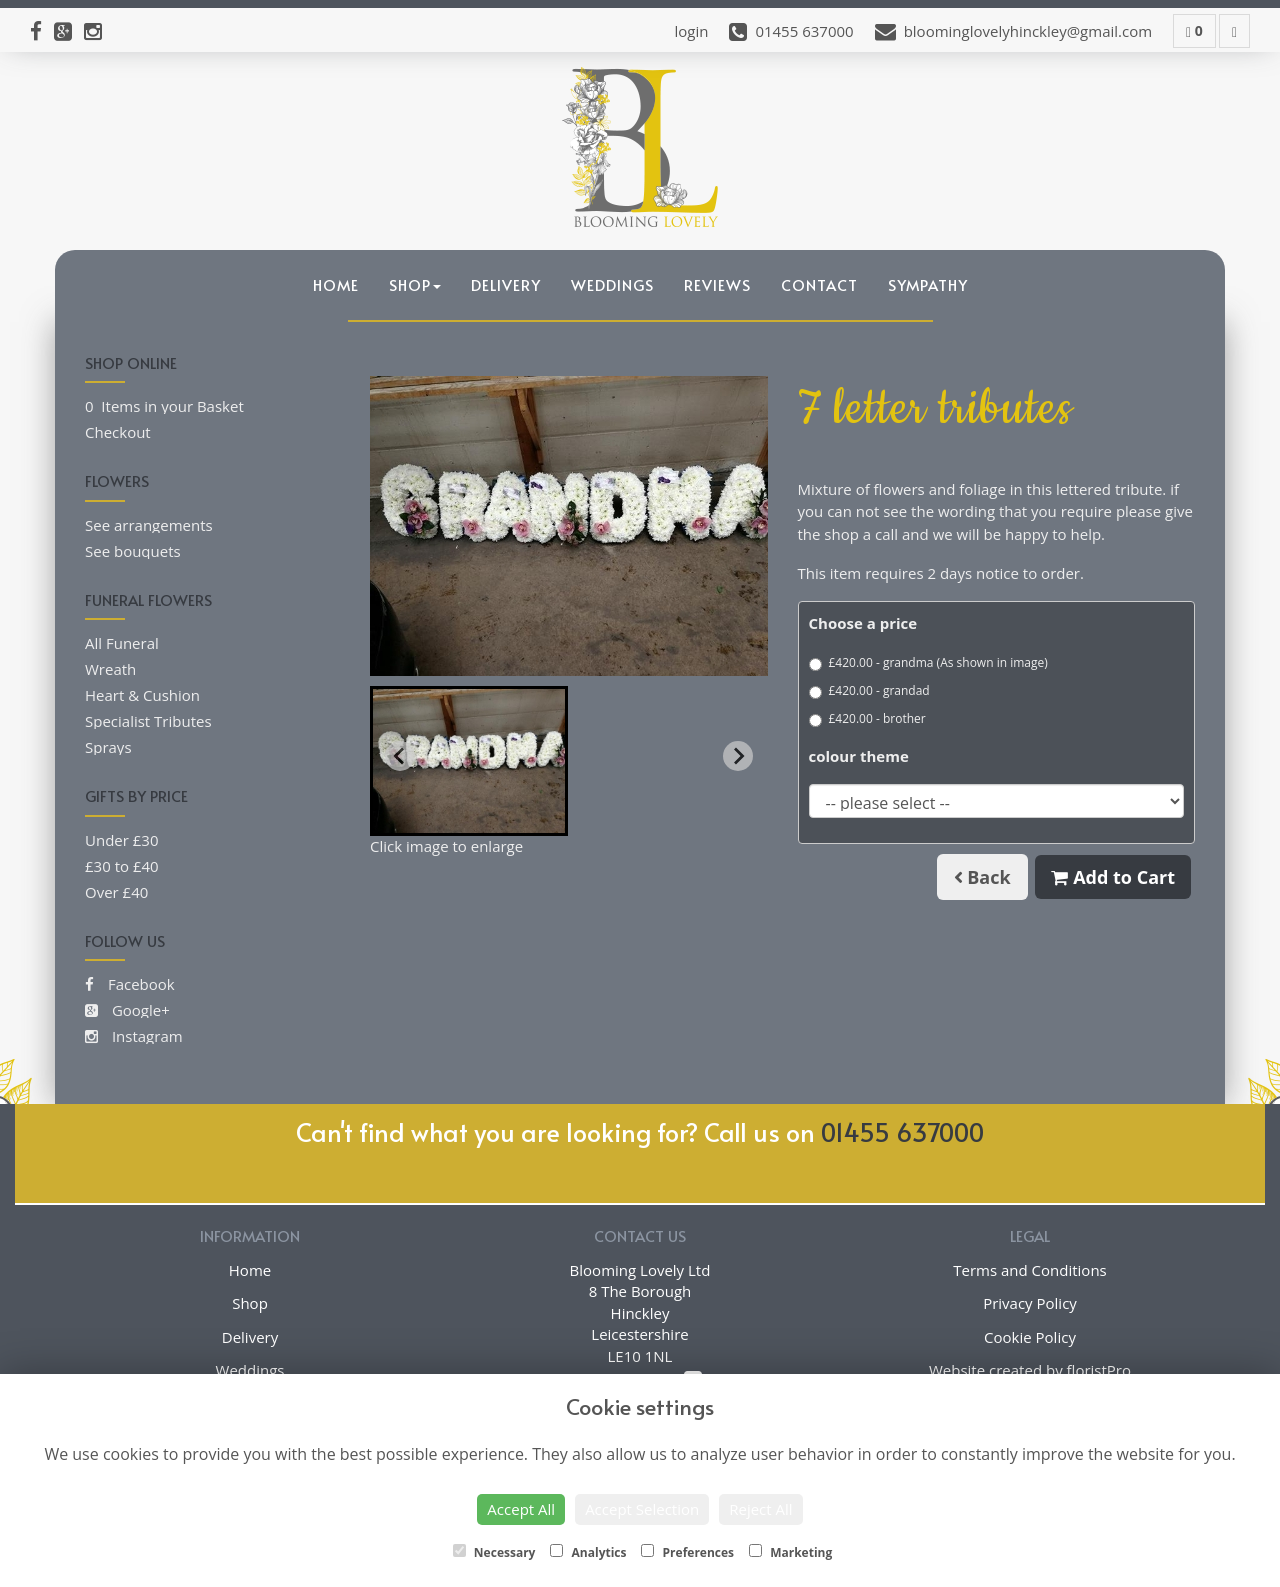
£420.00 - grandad (869, 690)
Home (336, 284)
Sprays (108, 747)
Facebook (130, 984)
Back (982, 877)
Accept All (521, 1509)
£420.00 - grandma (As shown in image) (928, 662)
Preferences (687, 1552)
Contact (819, 284)
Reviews (717, 284)
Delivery (506, 284)
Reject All (760, 1509)
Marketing (790, 1552)
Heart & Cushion (142, 695)
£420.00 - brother (867, 718)
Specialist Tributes (148, 721)
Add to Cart (1113, 877)
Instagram (134, 1036)
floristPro (1099, 1370)
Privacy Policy (1030, 1303)
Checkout (118, 432)
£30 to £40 (122, 866)
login (691, 31)
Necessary (494, 1552)
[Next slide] (738, 756)
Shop (415, 284)
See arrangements (149, 525)
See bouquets (133, 551)
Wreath (110, 669)
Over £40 (116, 892)
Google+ (127, 1010)
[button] (469, 761)
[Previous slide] (400, 756)
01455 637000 (902, 1131)
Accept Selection (642, 1509)
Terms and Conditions (1030, 1270)
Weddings (612, 284)
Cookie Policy (1030, 1337)
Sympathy (928, 284)
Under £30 (122, 840)
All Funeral (122, 643)
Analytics (588, 1552)
